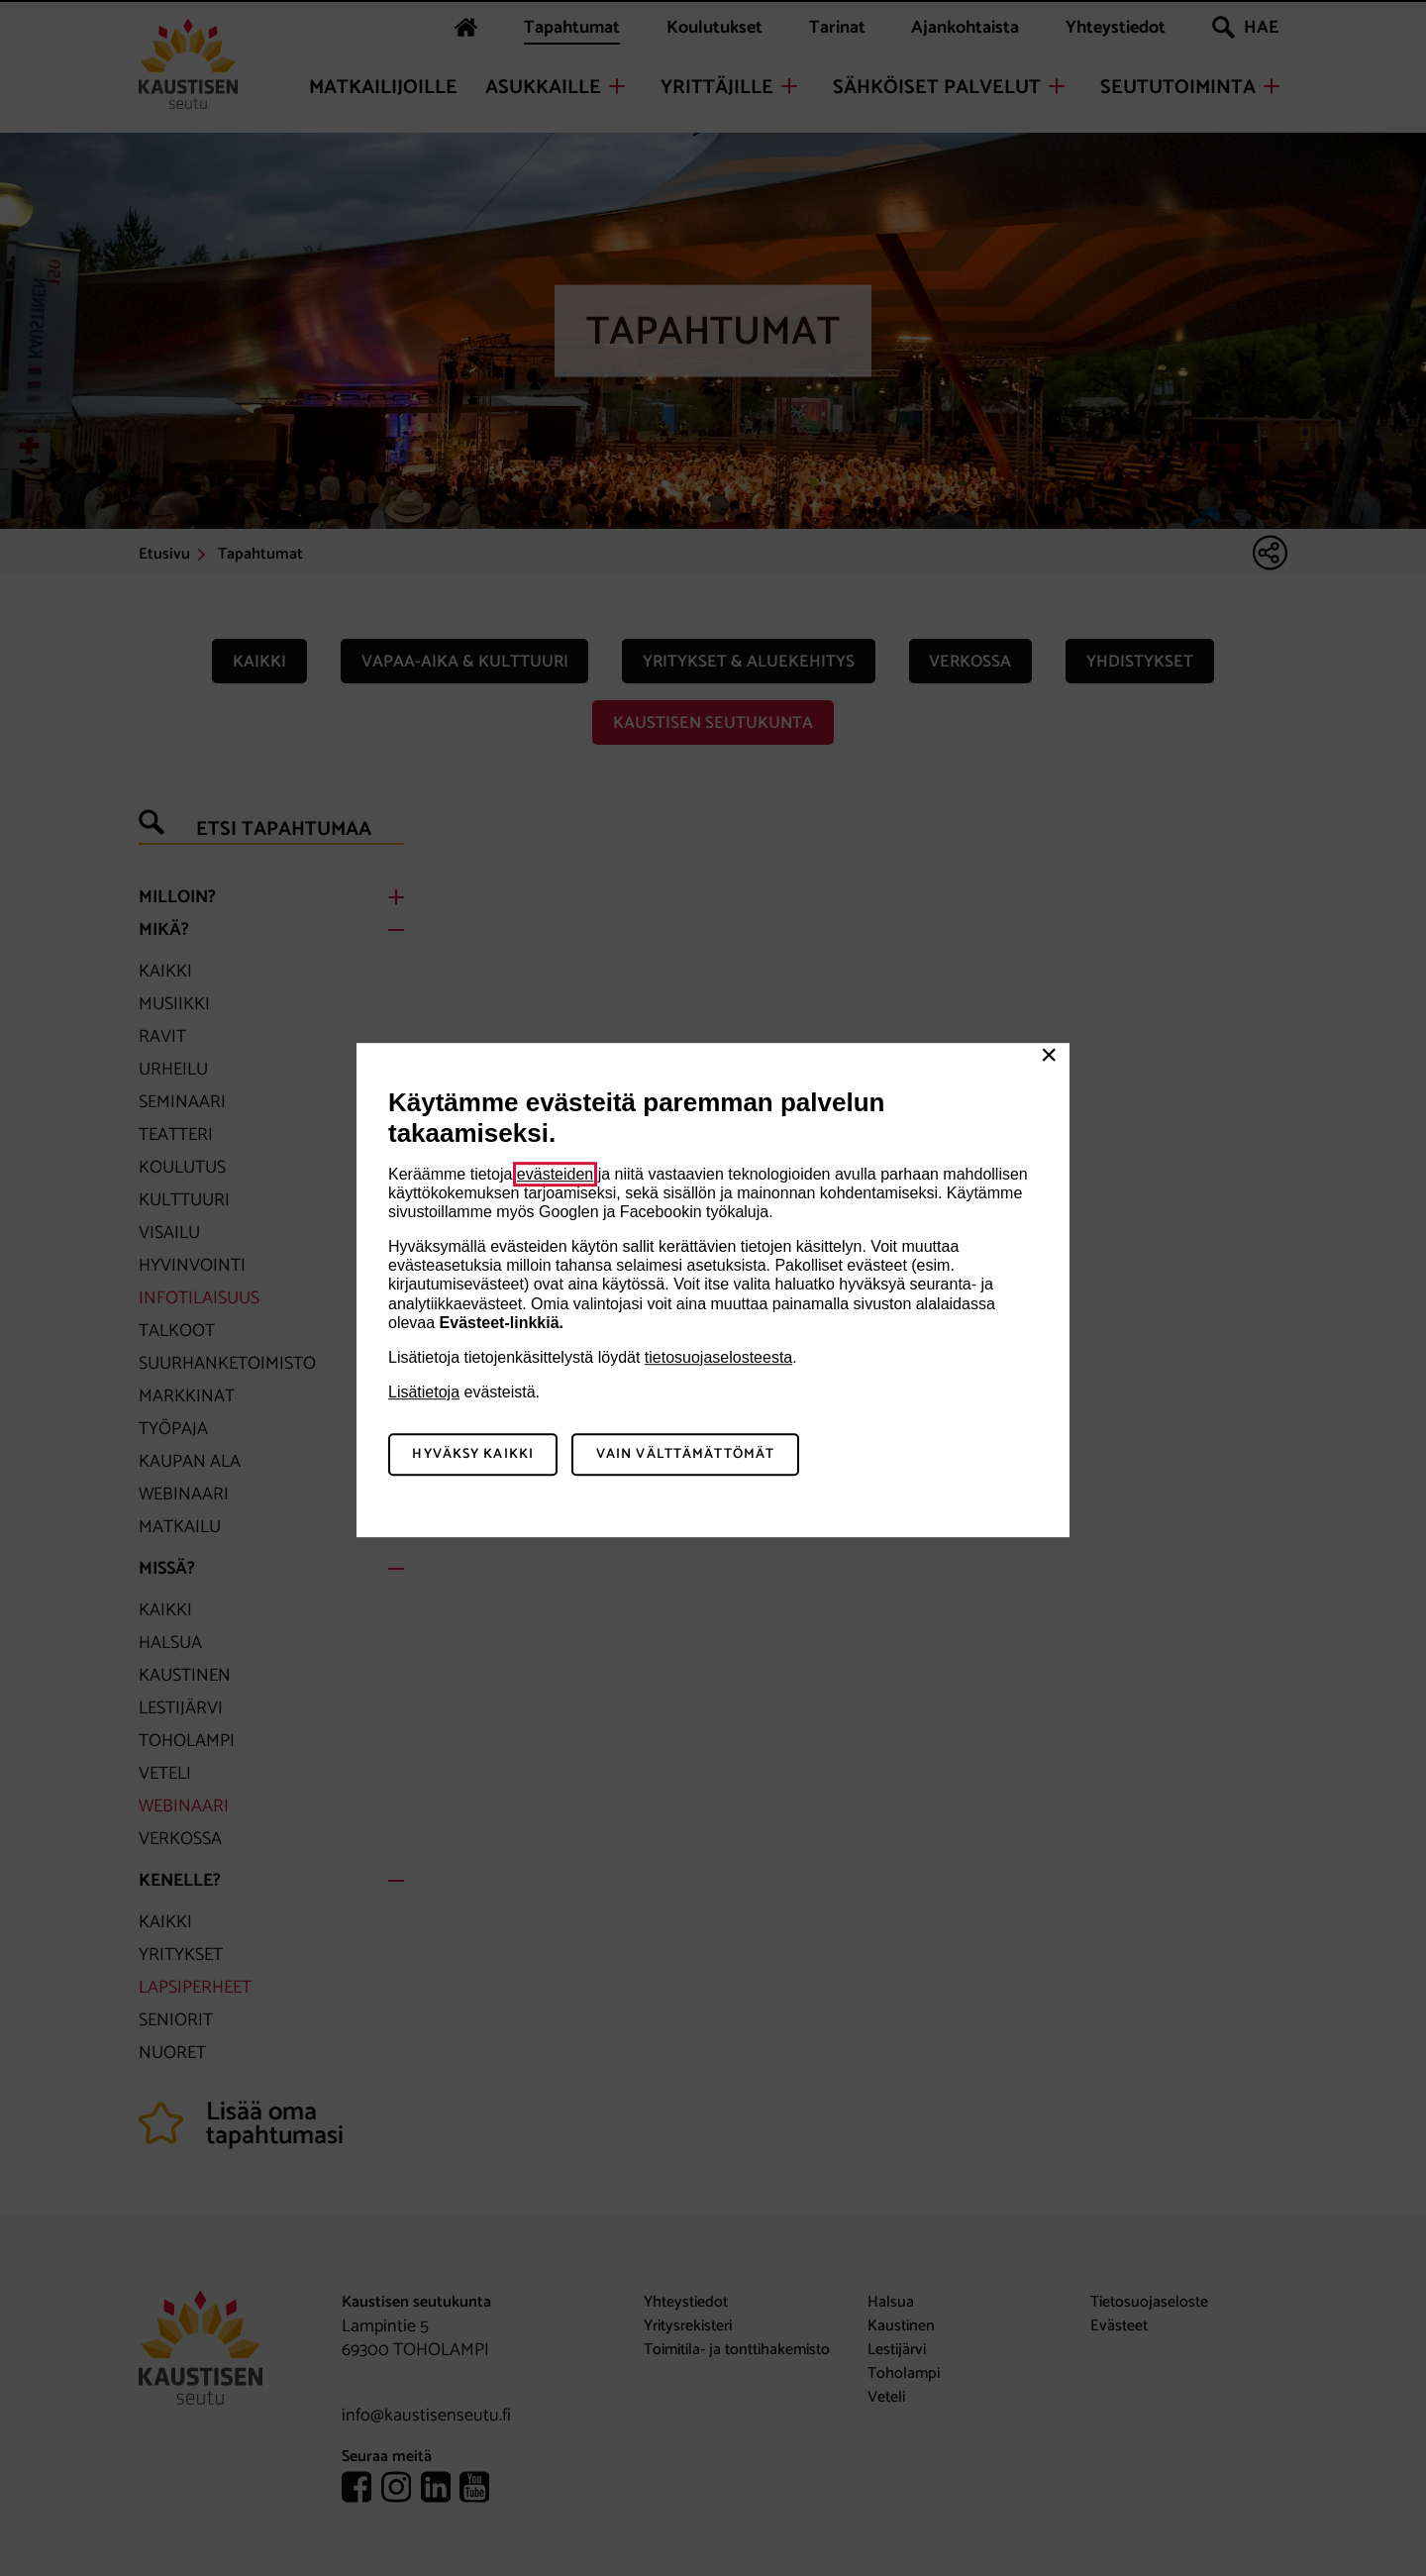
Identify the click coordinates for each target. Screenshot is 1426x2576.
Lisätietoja (423, 1392)
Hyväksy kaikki (473, 1454)
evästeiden (555, 1174)
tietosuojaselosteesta (718, 1357)
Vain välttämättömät (685, 1454)
